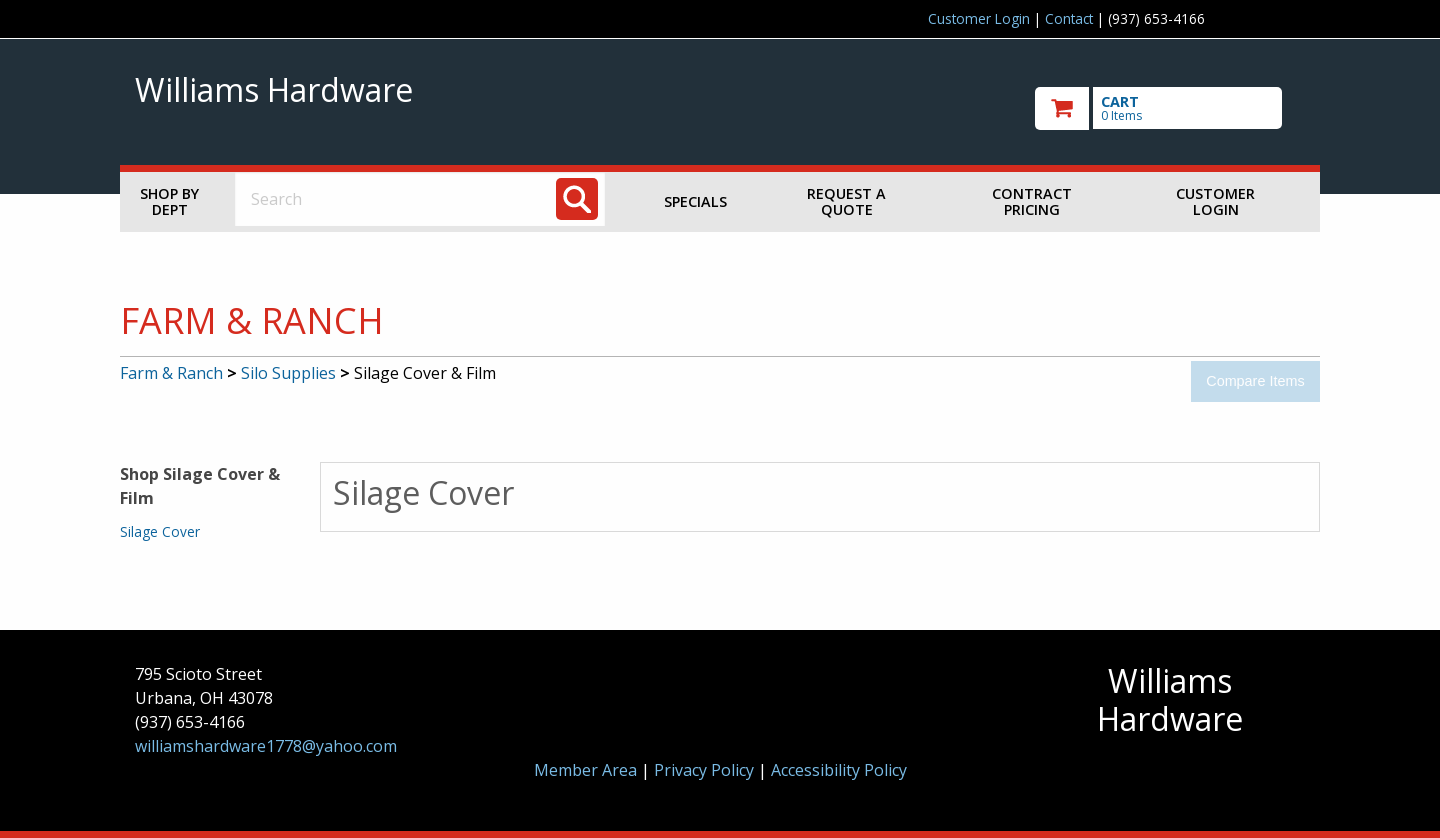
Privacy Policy (706, 770)
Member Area (585, 770)
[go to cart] (1170, 108)
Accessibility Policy (839, 770)
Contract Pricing (1032, 201)
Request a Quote (846, 201)
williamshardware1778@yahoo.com (266, 746)
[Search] (577, 199)
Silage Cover (160, 531)
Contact (1069, 18)
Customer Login (979, 18)
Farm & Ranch (171, 373)
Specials (695, 201)
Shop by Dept (169, 201)
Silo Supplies (288, 373)
